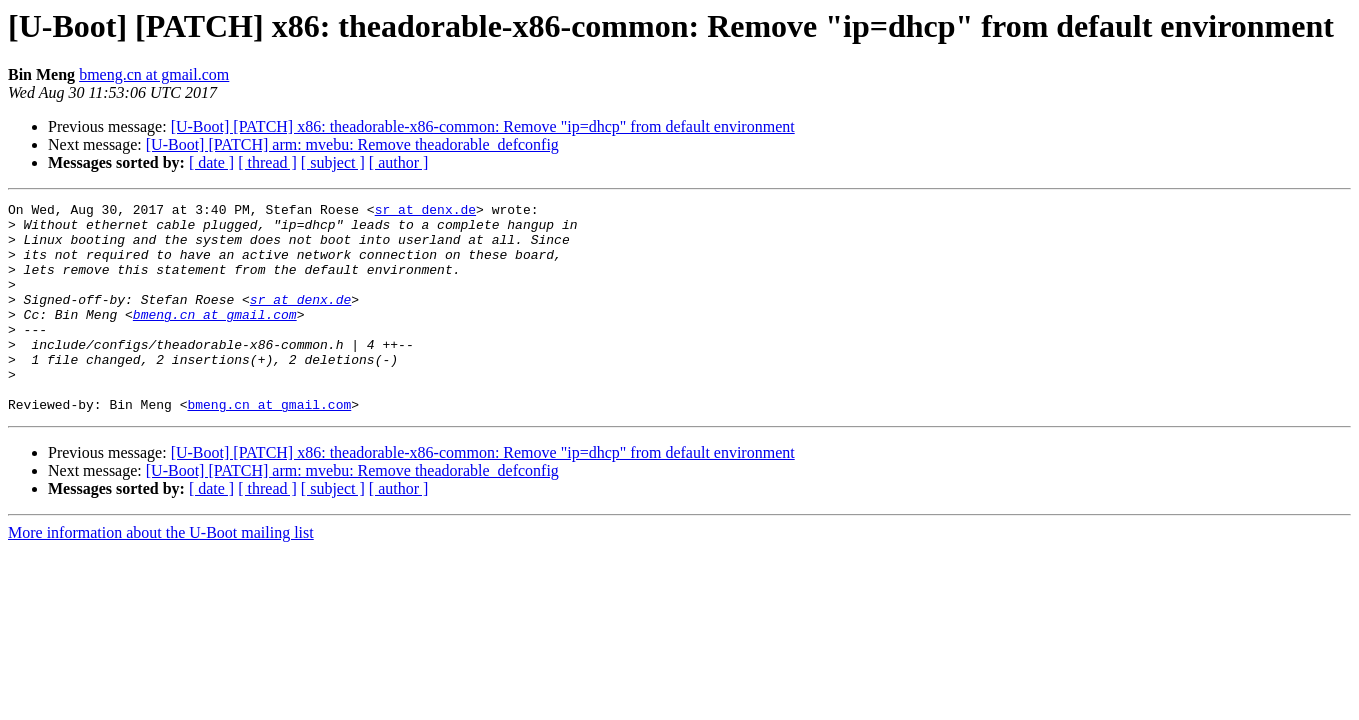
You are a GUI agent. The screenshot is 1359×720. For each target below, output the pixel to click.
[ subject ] (333, 162)
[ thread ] (267, 162)
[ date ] (211, 162)
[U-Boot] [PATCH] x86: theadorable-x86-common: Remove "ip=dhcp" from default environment (483, 126)
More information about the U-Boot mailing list (161, 574)
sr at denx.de (425, 212)
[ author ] (399, 162)
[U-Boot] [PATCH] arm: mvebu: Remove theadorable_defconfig (352, 144)
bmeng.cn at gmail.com (154, 74)
